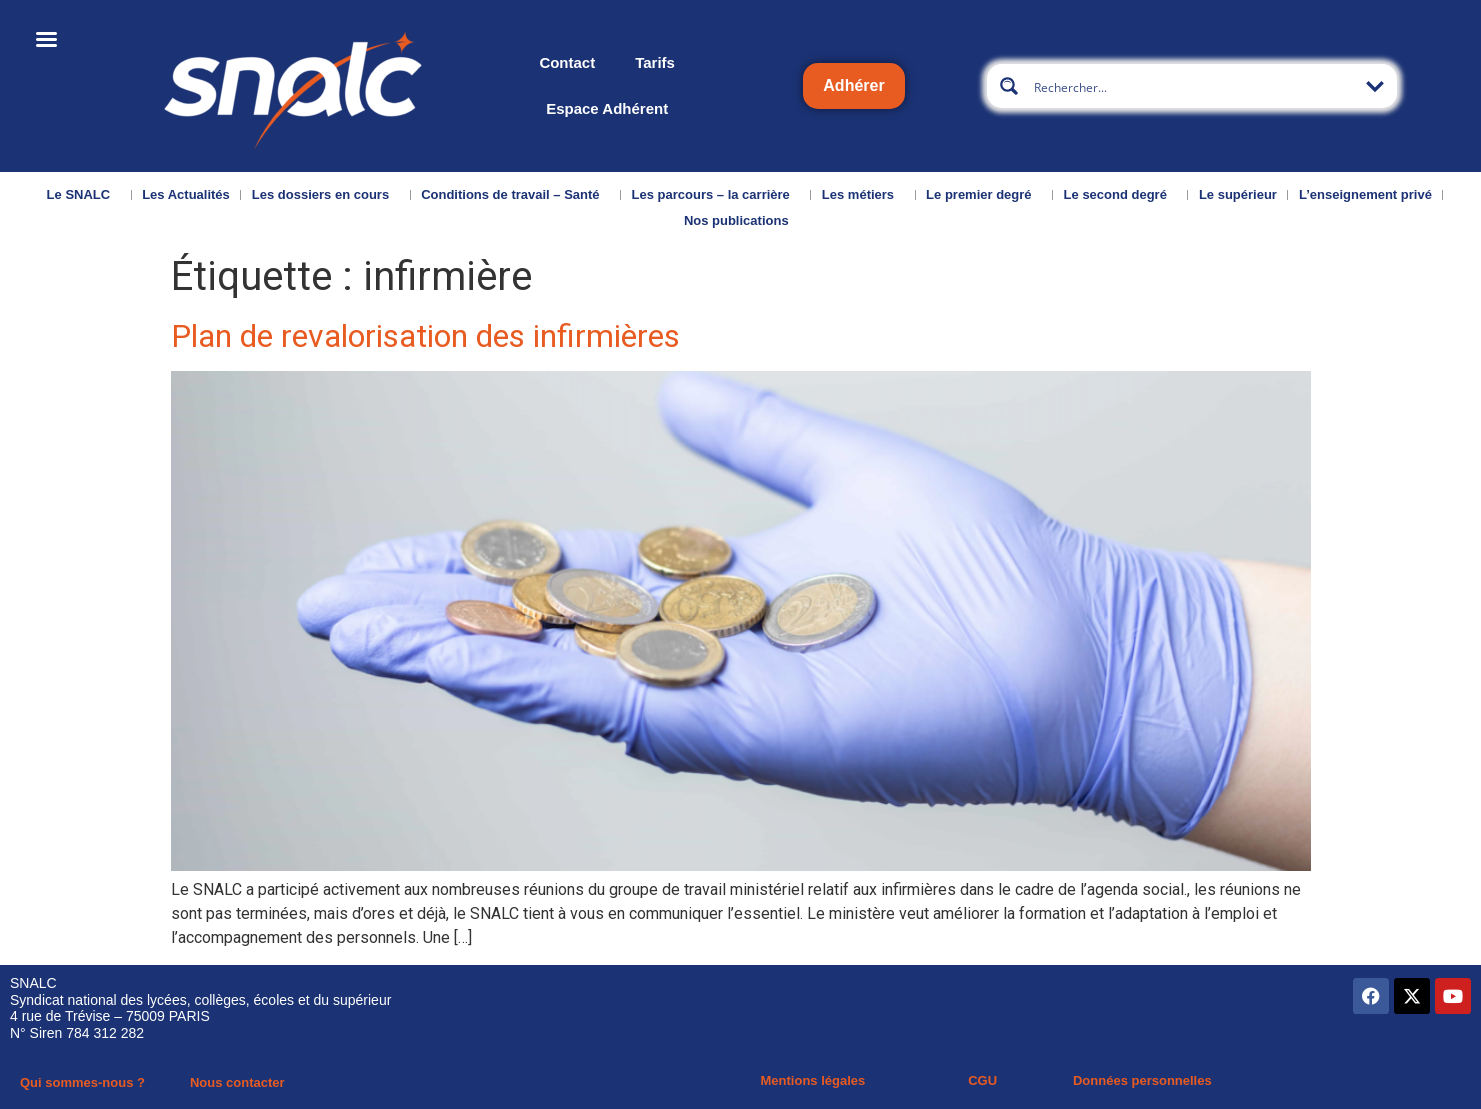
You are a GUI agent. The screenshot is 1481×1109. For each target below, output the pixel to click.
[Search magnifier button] (1009, 86)
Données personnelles (1142, 1080)
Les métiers (863, 195)
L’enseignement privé (1365, 194)
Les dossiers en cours (325, 195)
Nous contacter (237, 1082)
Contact (567, 62)
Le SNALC (84, 195)
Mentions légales (813, 1080)
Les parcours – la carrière (716, 195)
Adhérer (853, 85)
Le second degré (1120, 195)
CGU (982, 1080)
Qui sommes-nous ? (82, 1082)
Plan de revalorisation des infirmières (425, 336)
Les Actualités (186, 194)
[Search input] (1193, 86)
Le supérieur (1238, 194)
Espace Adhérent (607, 108)
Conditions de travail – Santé (515, 195)
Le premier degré (984, 195)
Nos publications (741, 221)
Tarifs (655, 62)
